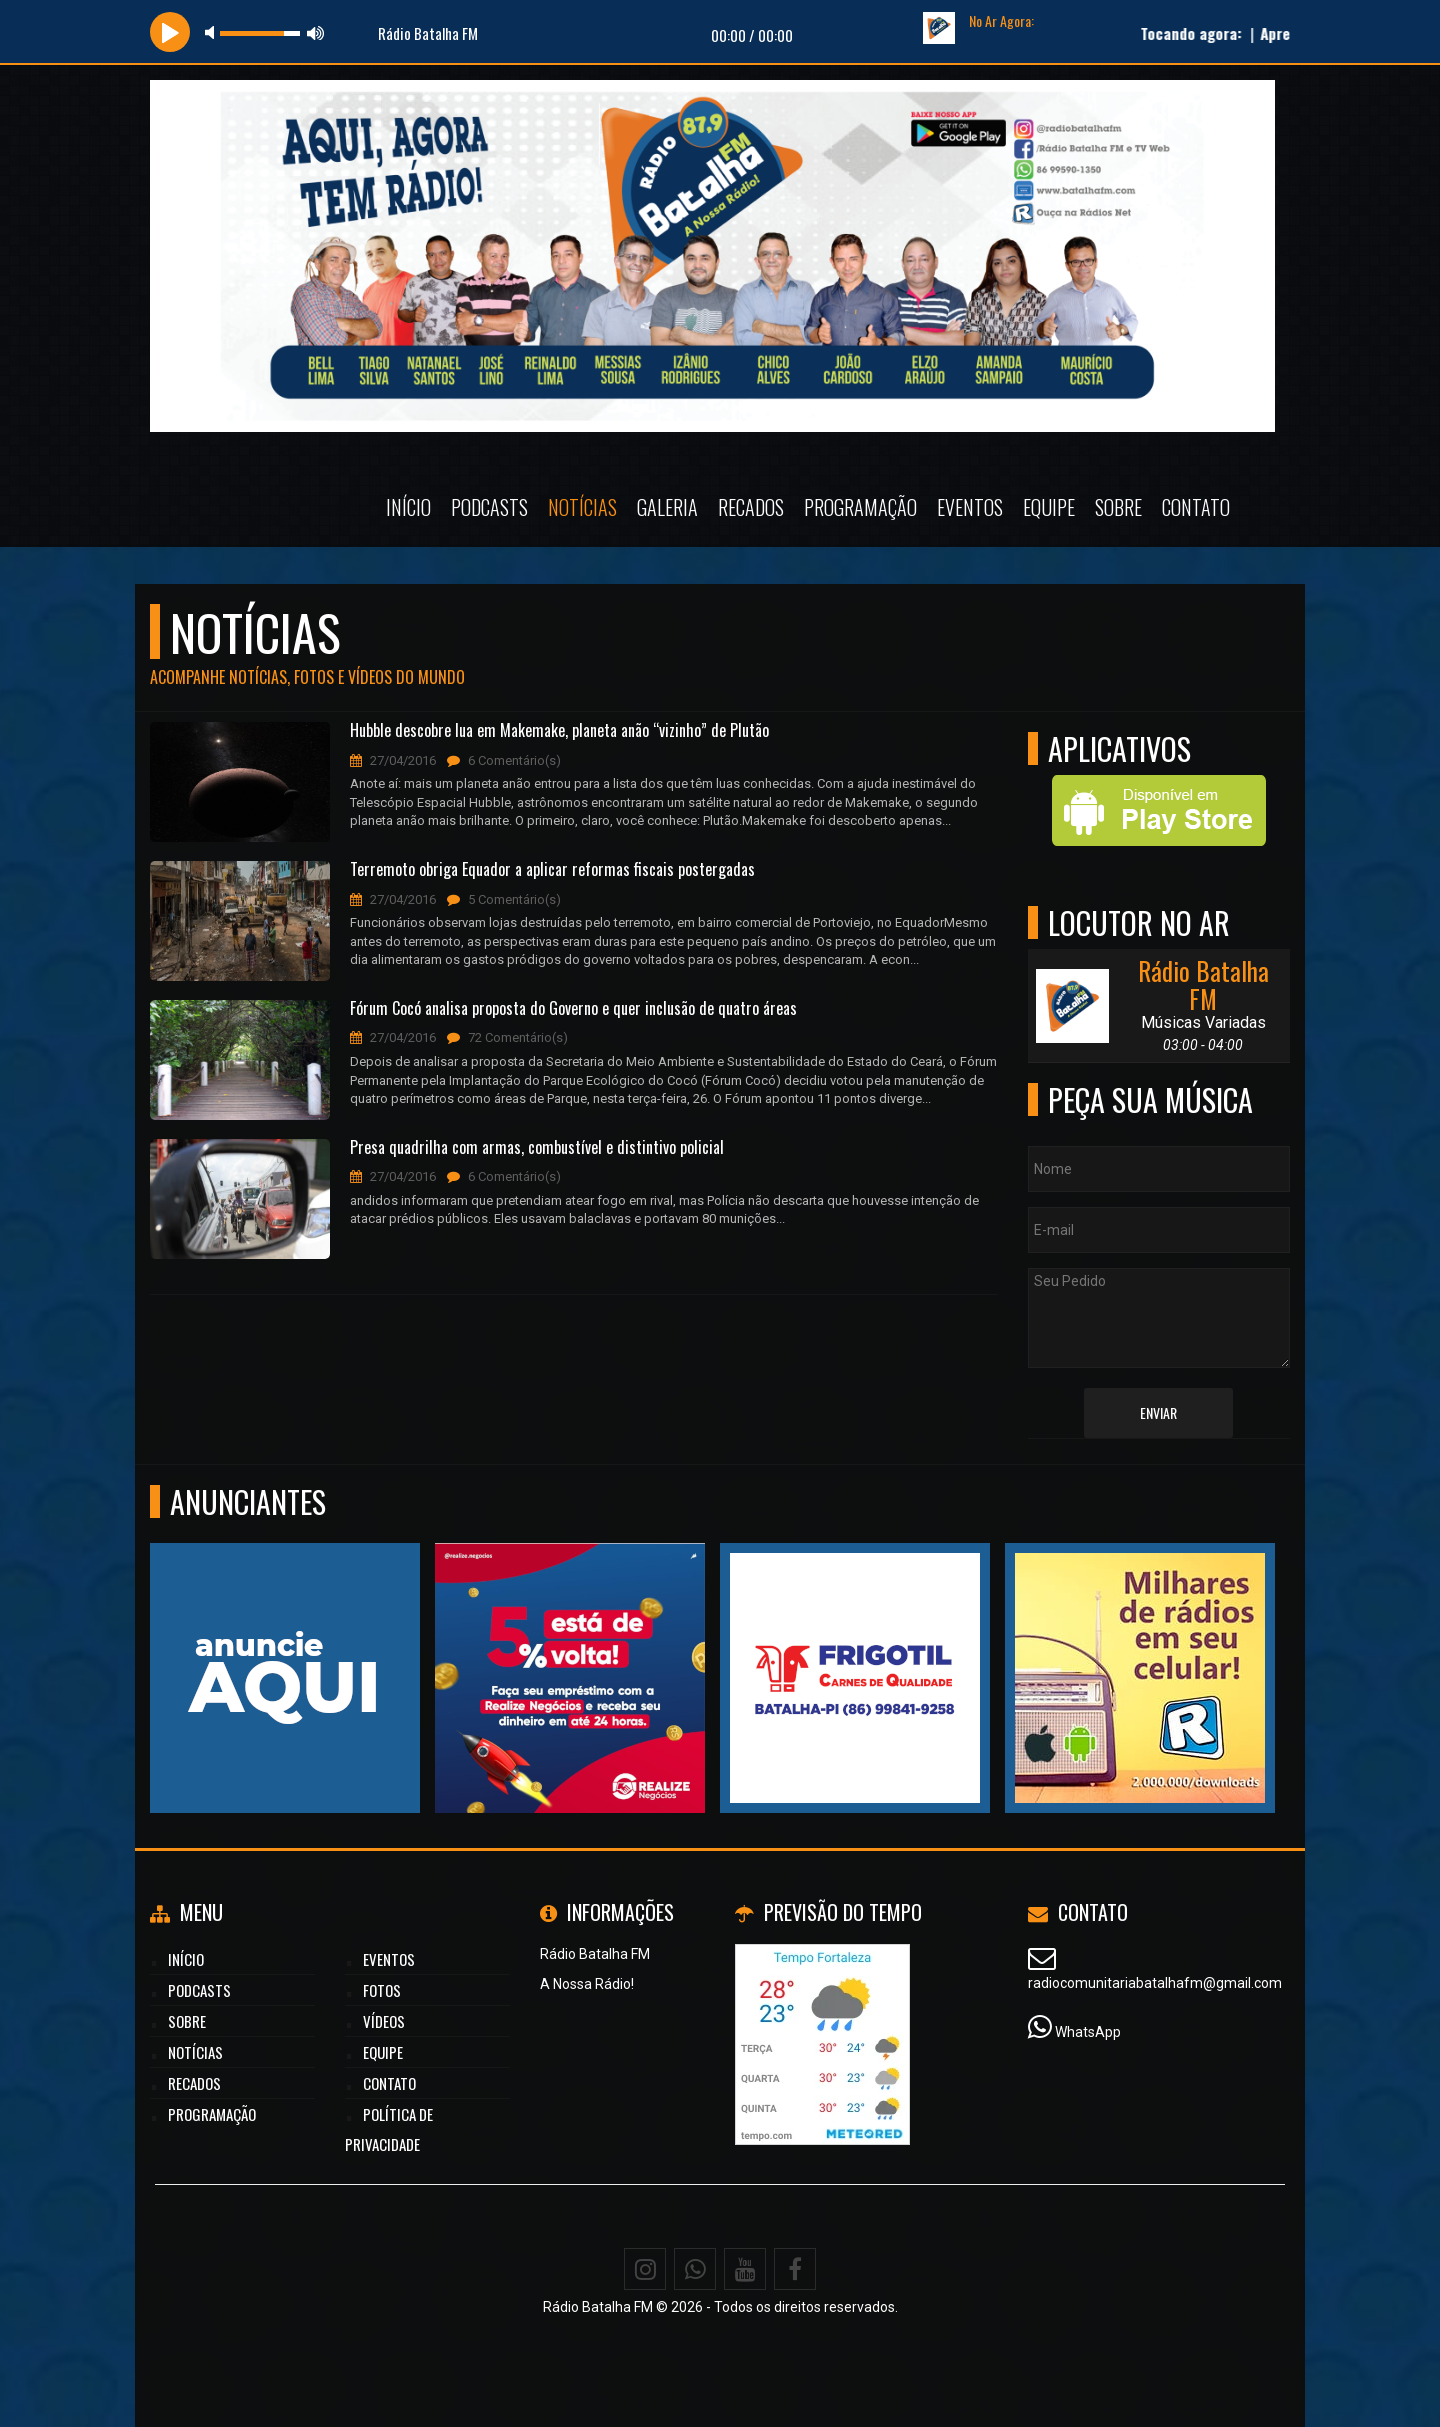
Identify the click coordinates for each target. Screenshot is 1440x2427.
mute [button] (213, 32)
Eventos (970, 507)
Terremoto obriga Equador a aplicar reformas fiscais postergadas (552, 870)
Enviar (1158, 1412)
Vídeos (384, 2021)
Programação (860, 507)
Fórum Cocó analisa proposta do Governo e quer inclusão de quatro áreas (573, 1009)
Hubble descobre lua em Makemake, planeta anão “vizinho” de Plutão (559, 731)
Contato (1196, 507)
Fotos (382, 1990)
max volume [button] (316, 32)
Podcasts (489, 507)
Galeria (667, 507)
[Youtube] (745, 2269)
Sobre (1118, 507)
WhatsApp (1088, 2032)
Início (408, 507)
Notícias (582, 507)
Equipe (1049, 507)
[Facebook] (795, 2269)
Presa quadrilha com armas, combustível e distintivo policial (537, 1148)
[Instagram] (645, 2269)
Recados (751, 507)
